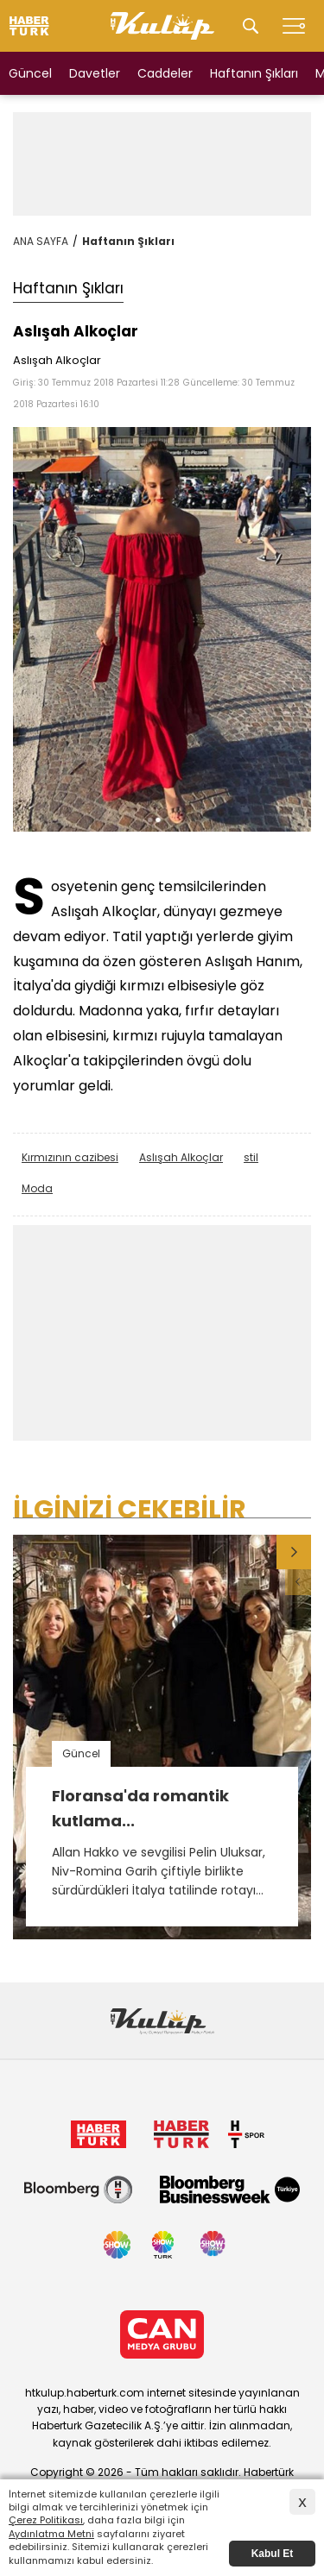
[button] (293, 1552)
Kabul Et (272, 2554)
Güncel (30, 73)
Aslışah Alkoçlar (181, 1157)
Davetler (94, 73)
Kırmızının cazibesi (70, 1157)
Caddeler (165, 73)
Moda (37, 1188)
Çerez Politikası (46, 2520)
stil (251, 1157)
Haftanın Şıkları (254, 73)
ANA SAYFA (40, 241)
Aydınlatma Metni (51, 2534)
